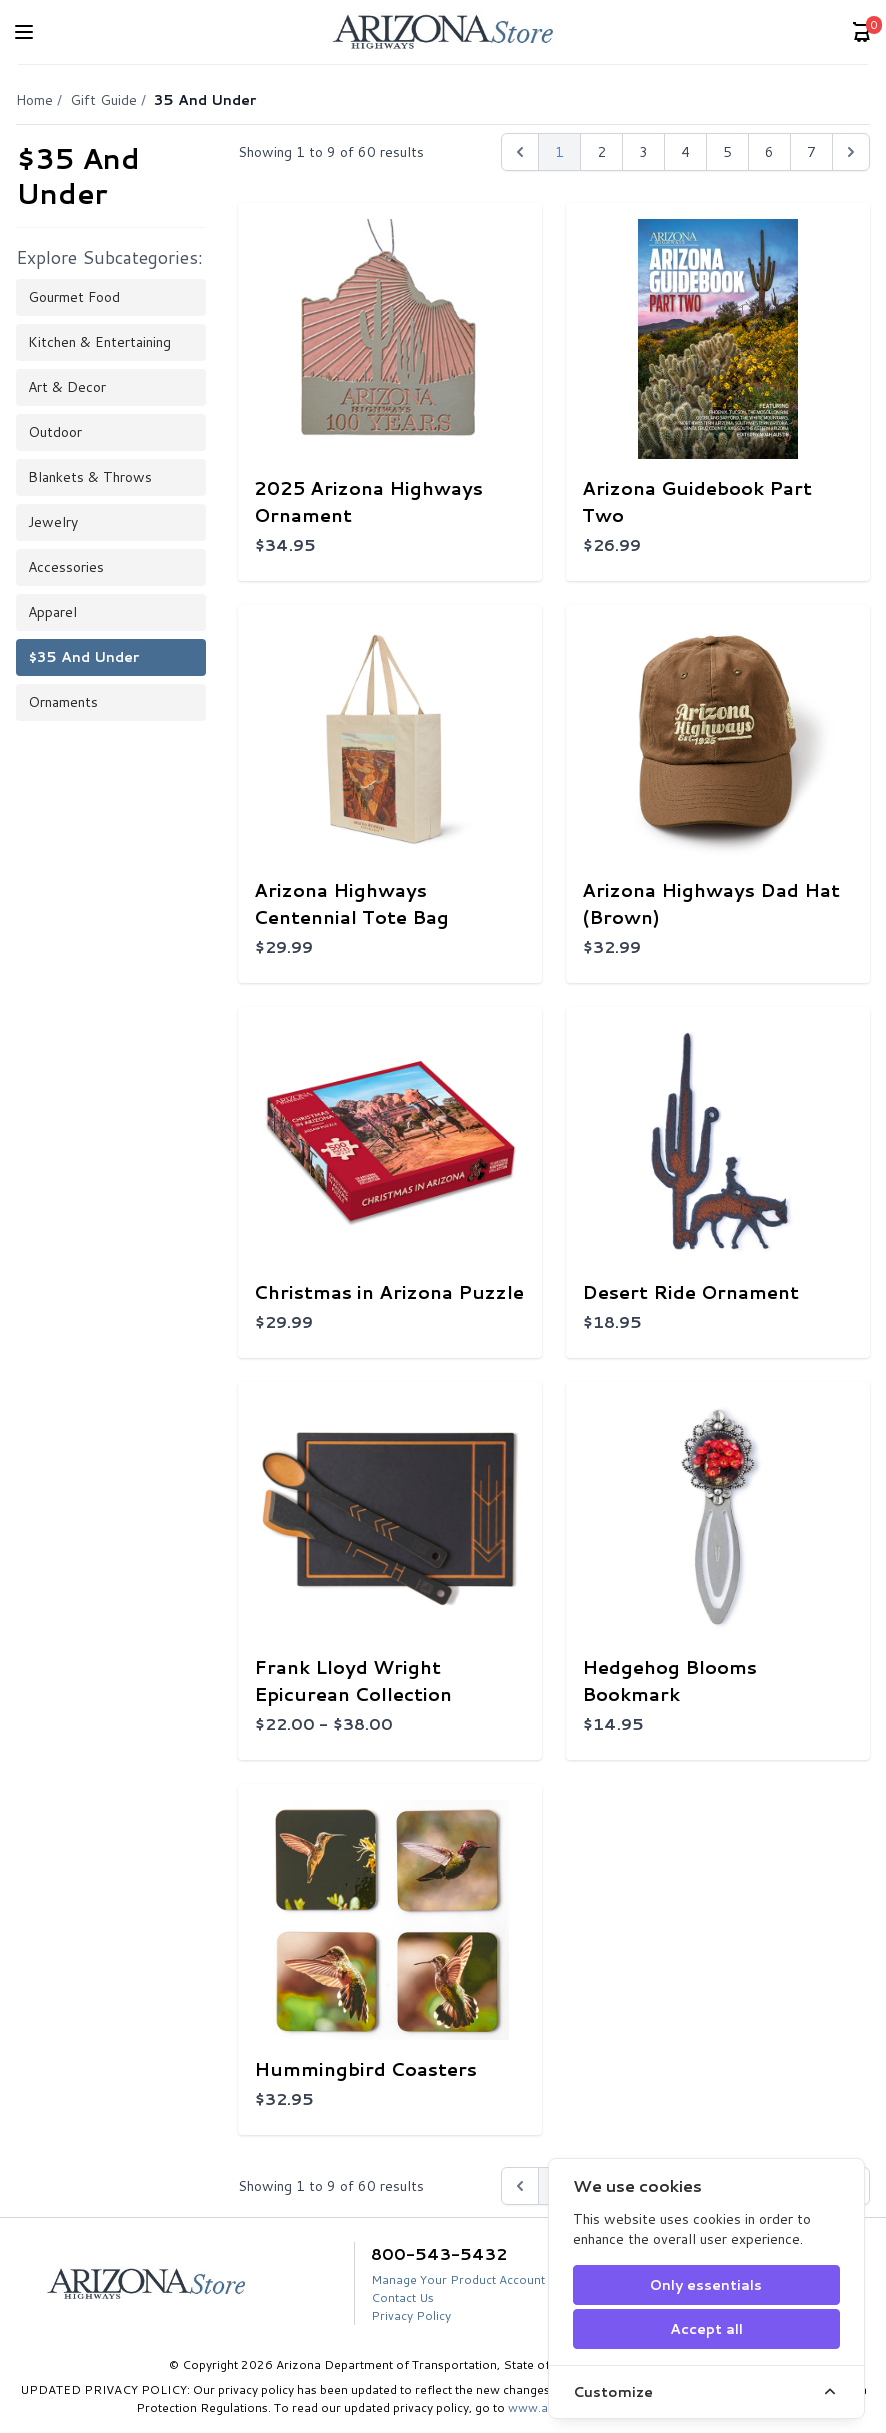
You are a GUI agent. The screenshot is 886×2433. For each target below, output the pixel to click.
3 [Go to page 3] (643, 152)
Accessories (66, 567)
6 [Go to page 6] (769, 152)
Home (34, 100)
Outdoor (55, 432)
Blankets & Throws (90, 477)
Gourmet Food (74, 297)
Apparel (52, 612)
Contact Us (402, 2297)
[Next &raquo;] (851, 152)
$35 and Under (83, 657)
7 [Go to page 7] (811, 152)
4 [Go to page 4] (685, 152)
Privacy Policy (411, 2315)
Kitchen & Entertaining (99, 342)
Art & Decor (67, 387)
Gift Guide (103, 100)
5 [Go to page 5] (727, 152)
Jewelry (53, 522)
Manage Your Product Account (458, 2279)
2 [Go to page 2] (601, 152)
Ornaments (63, 702)
